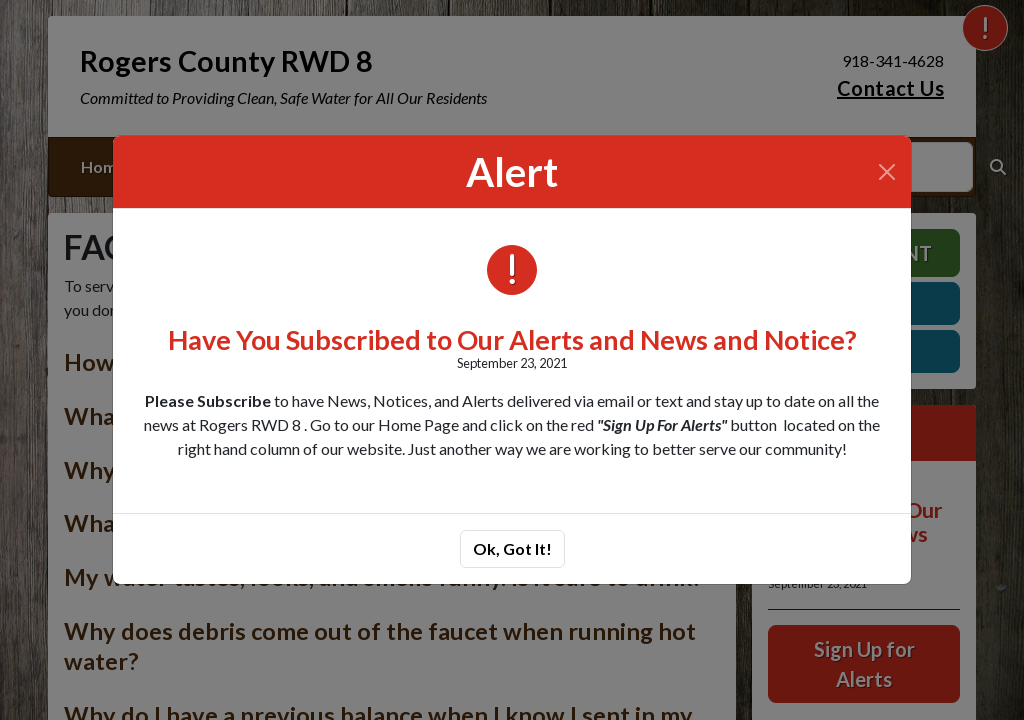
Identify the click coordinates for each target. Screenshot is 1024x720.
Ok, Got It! (512, 548)
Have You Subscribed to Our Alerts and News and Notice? (512, 339)
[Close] (887, 172)
